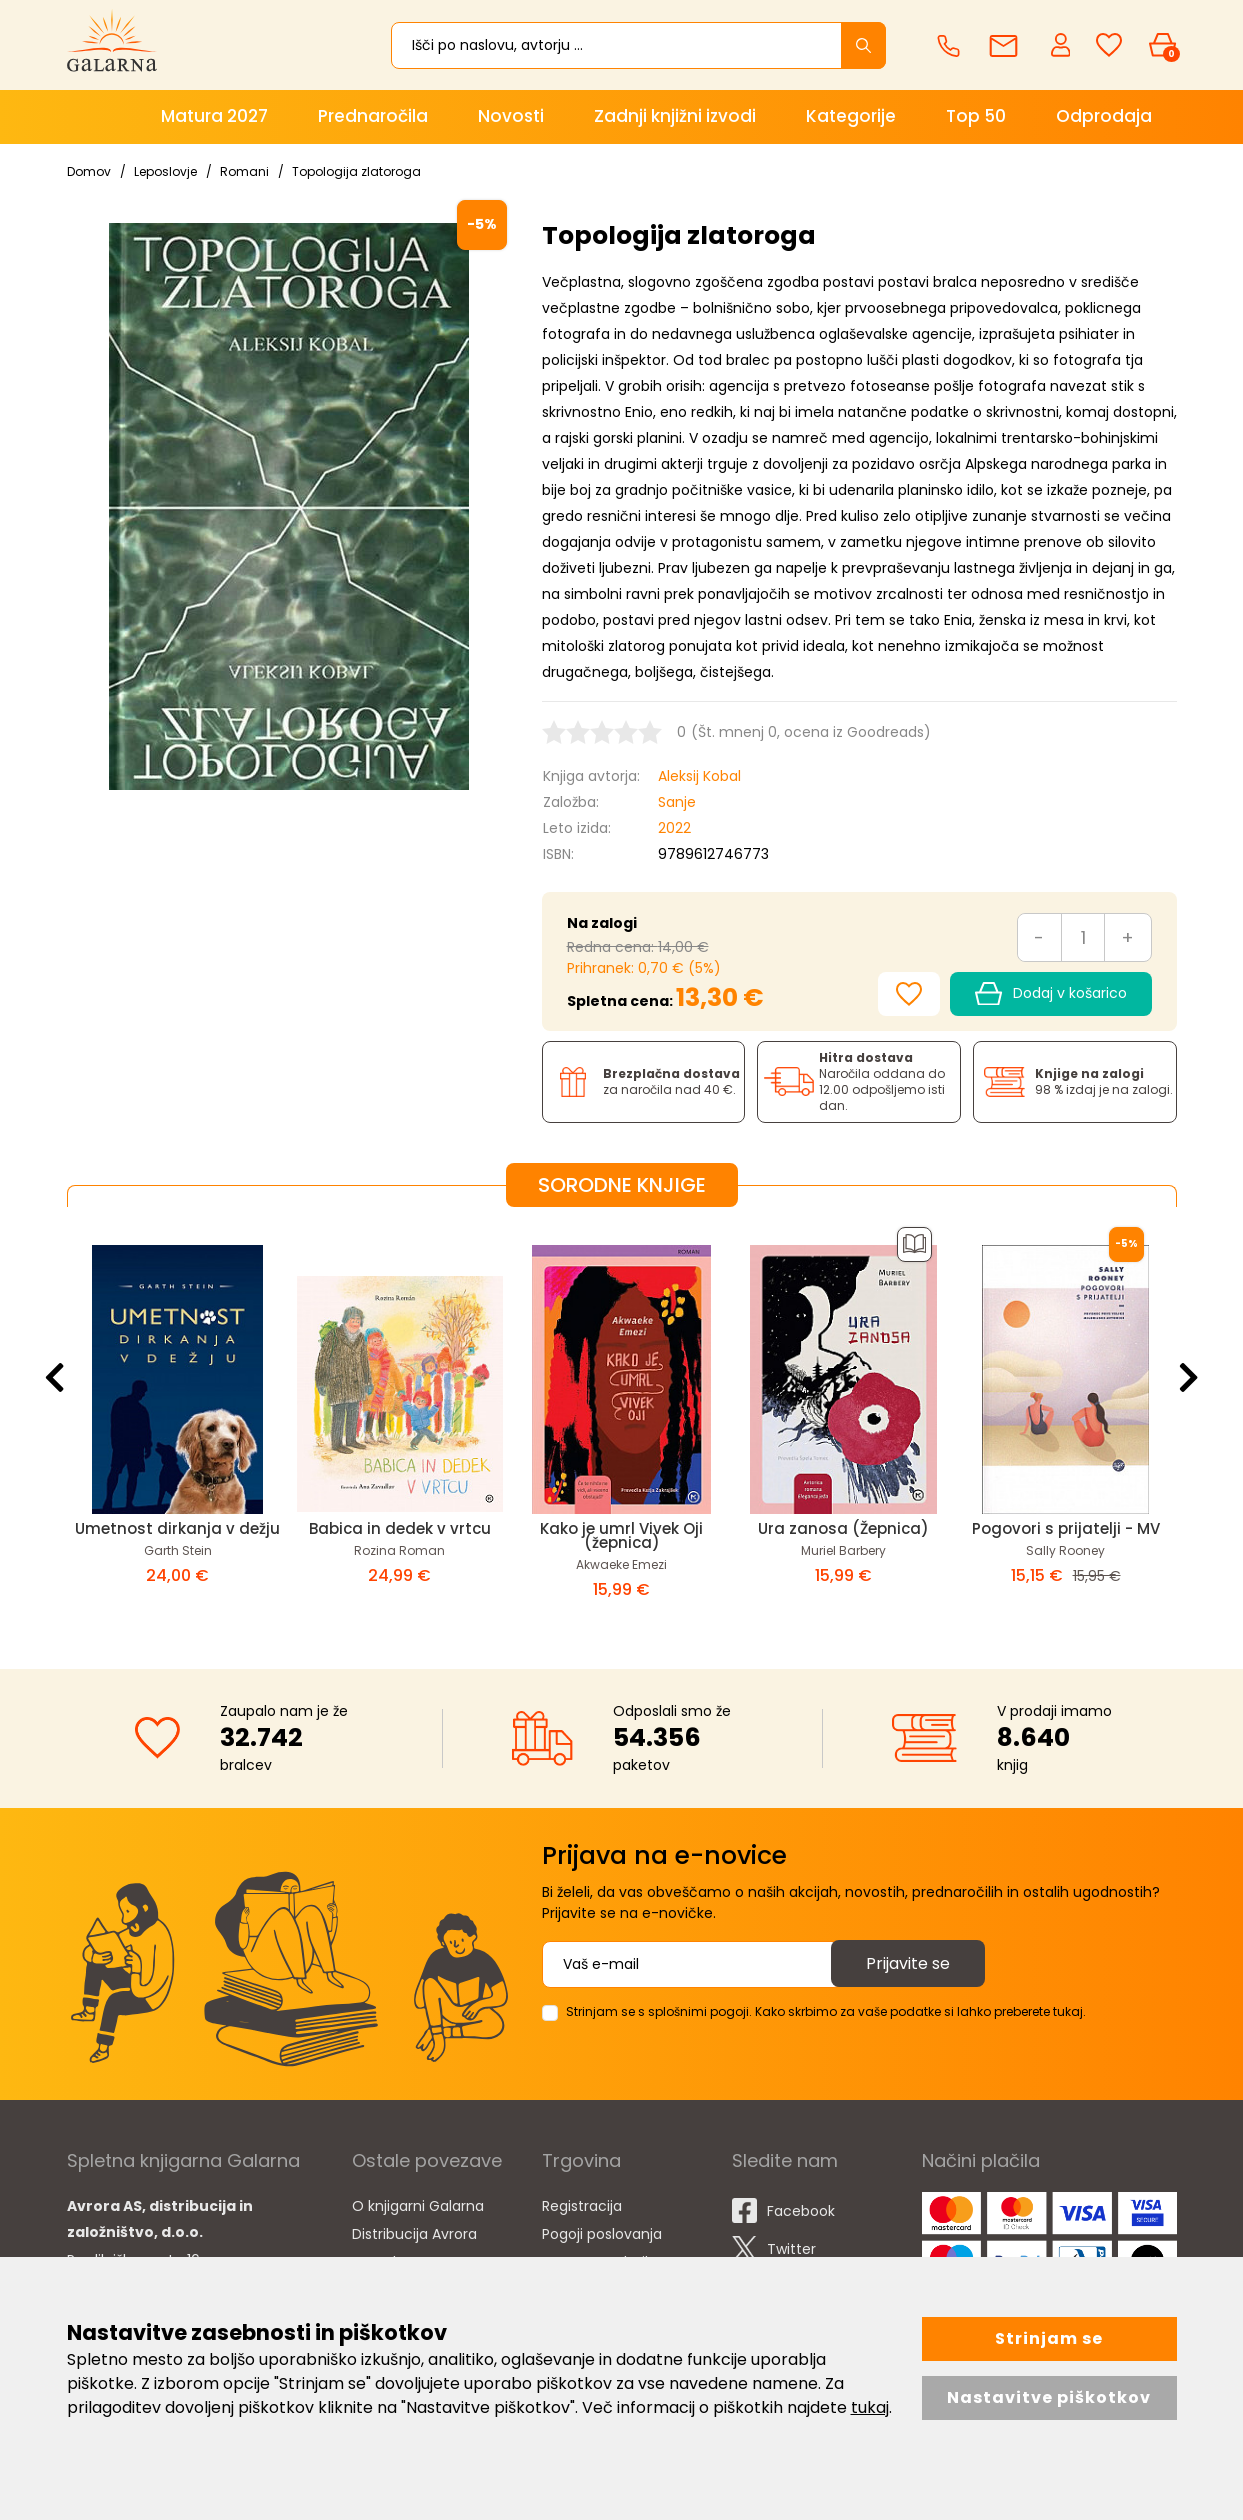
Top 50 (976, 116)
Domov (89, 171)
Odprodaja (1104, 116)
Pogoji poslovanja (602, 2234)
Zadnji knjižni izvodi (675, 116)
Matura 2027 (214, 116)
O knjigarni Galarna (418, 2206)
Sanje (677, 802)
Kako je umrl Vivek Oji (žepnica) (621, 1535)
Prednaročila (373, 116)
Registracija (582, 2206)
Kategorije (851, 116)
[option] (178, 1422)
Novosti (511, 116)
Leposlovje (165, 171)
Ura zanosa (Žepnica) (843, 1528)
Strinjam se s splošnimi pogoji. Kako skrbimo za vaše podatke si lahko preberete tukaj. (826, 2011)
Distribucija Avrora (414, 2234)
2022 (674, 828)
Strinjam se (1049, 2338)
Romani (244, 171)
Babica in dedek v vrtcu (400, 1528)
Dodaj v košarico (1050, 994)
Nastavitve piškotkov (1049, 2397)
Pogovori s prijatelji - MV (1066, 1528)
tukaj (870, 2407)
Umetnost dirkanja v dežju (177, 1528)
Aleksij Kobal (699, 776)
